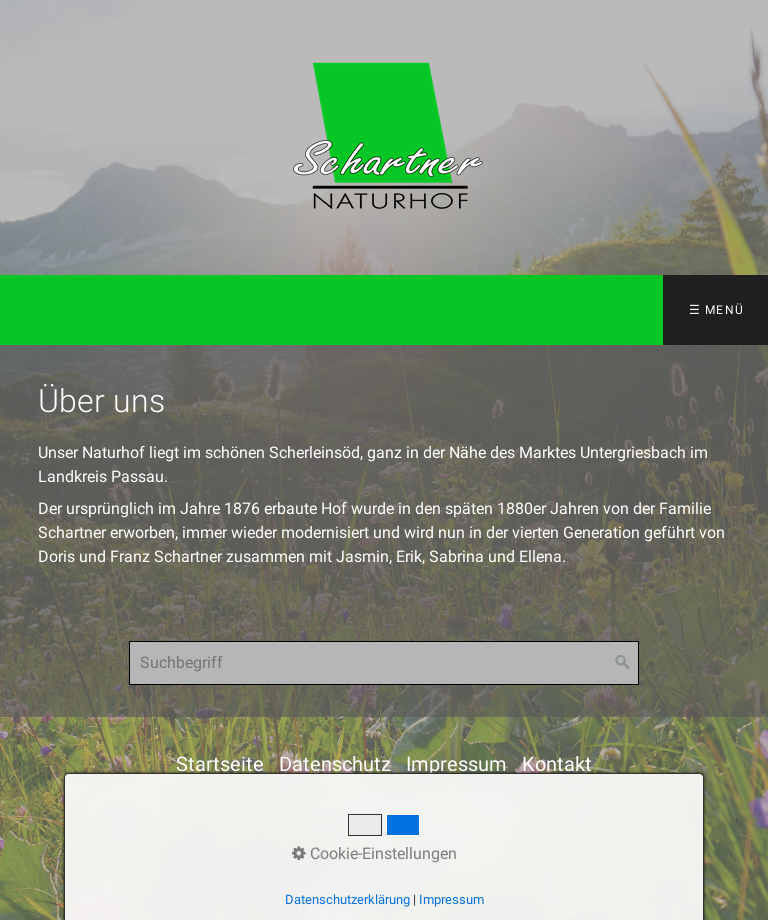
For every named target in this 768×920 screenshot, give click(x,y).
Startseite (220, 764)
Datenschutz (335, 764)
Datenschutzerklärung (347, 899)
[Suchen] (623, 663)
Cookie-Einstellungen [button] (374, 853)
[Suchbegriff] (384, 663)
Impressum (456, 764)
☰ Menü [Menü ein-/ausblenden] (716, 310)
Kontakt (557, 764)
